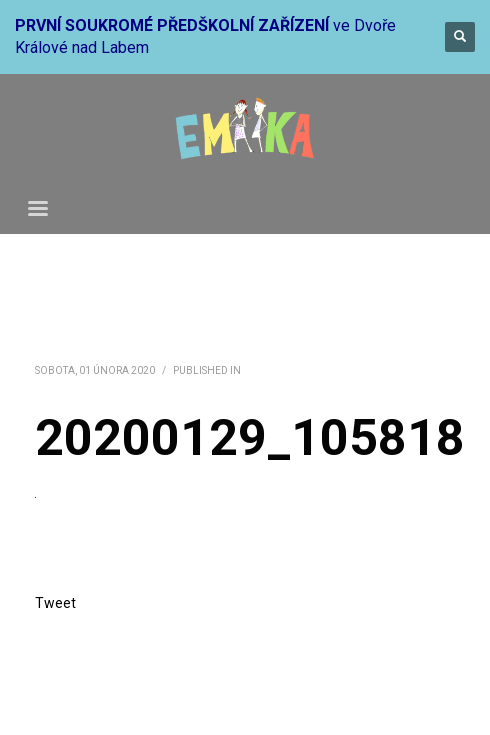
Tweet (55, 603)
